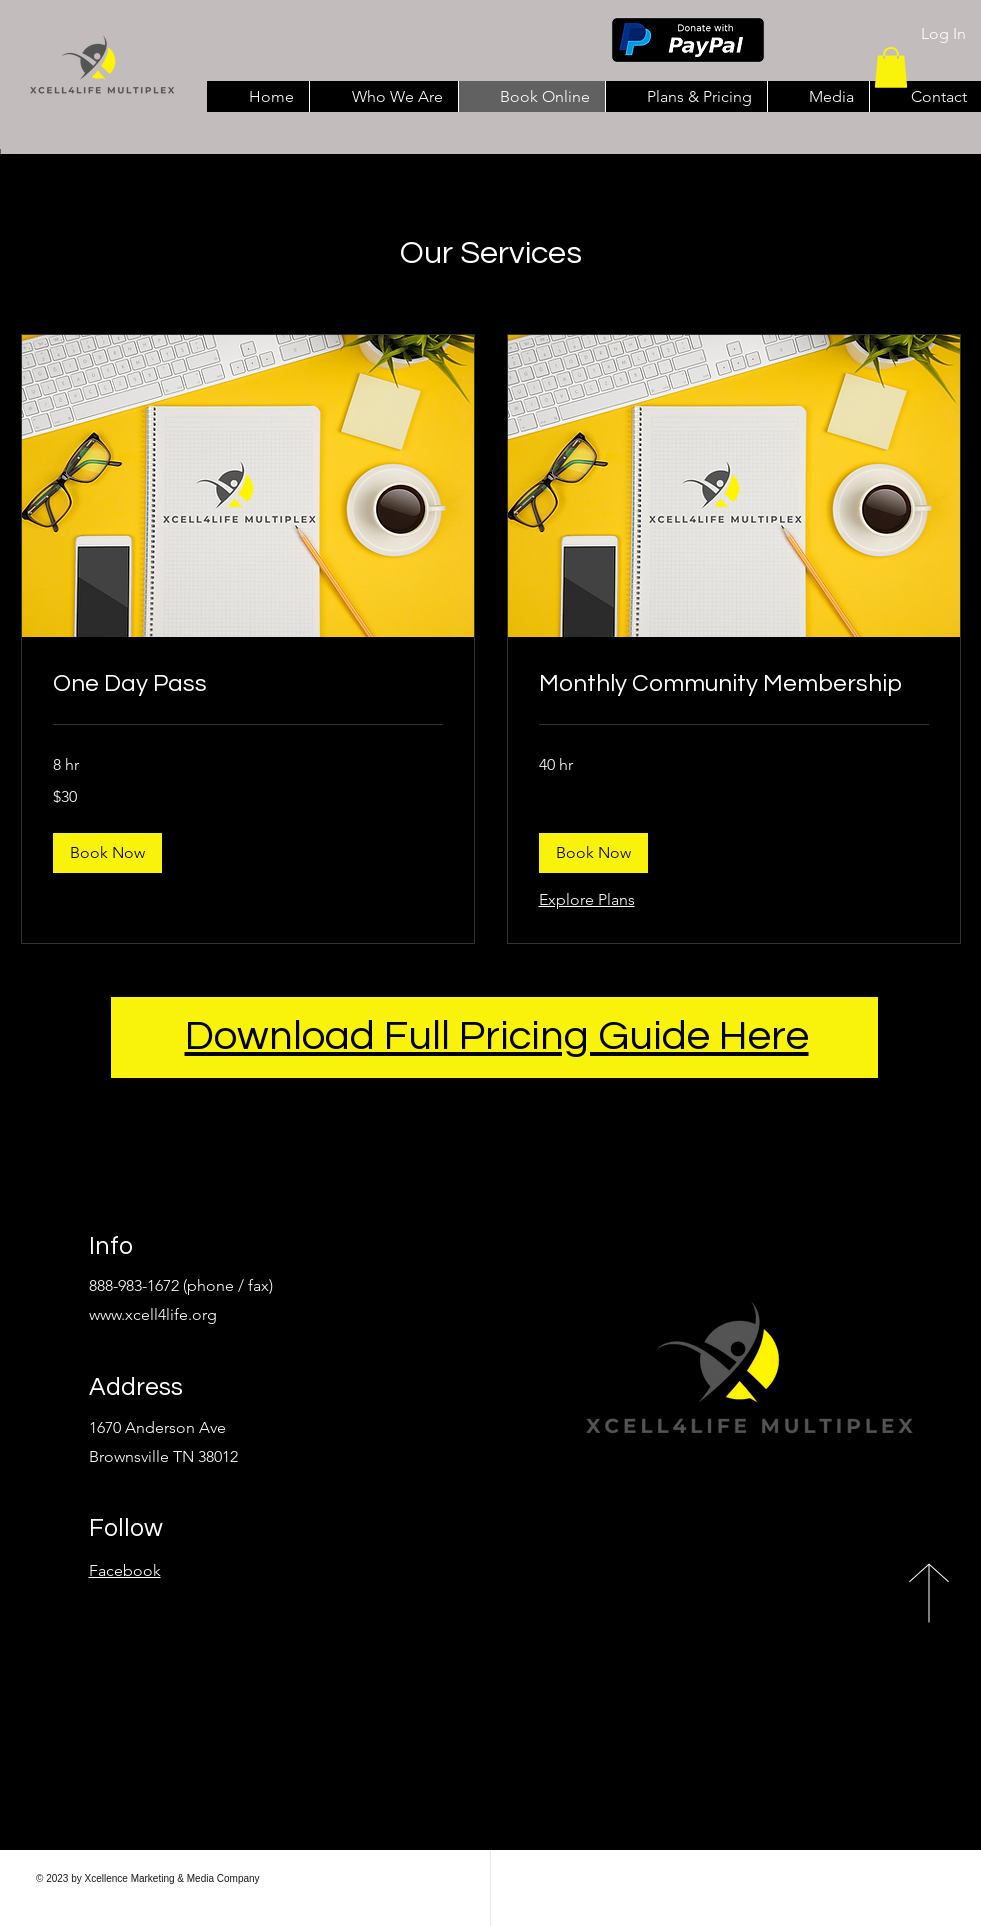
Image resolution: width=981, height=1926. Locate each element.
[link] (248, 684)
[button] (891, 67)
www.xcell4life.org (153, 1314)
